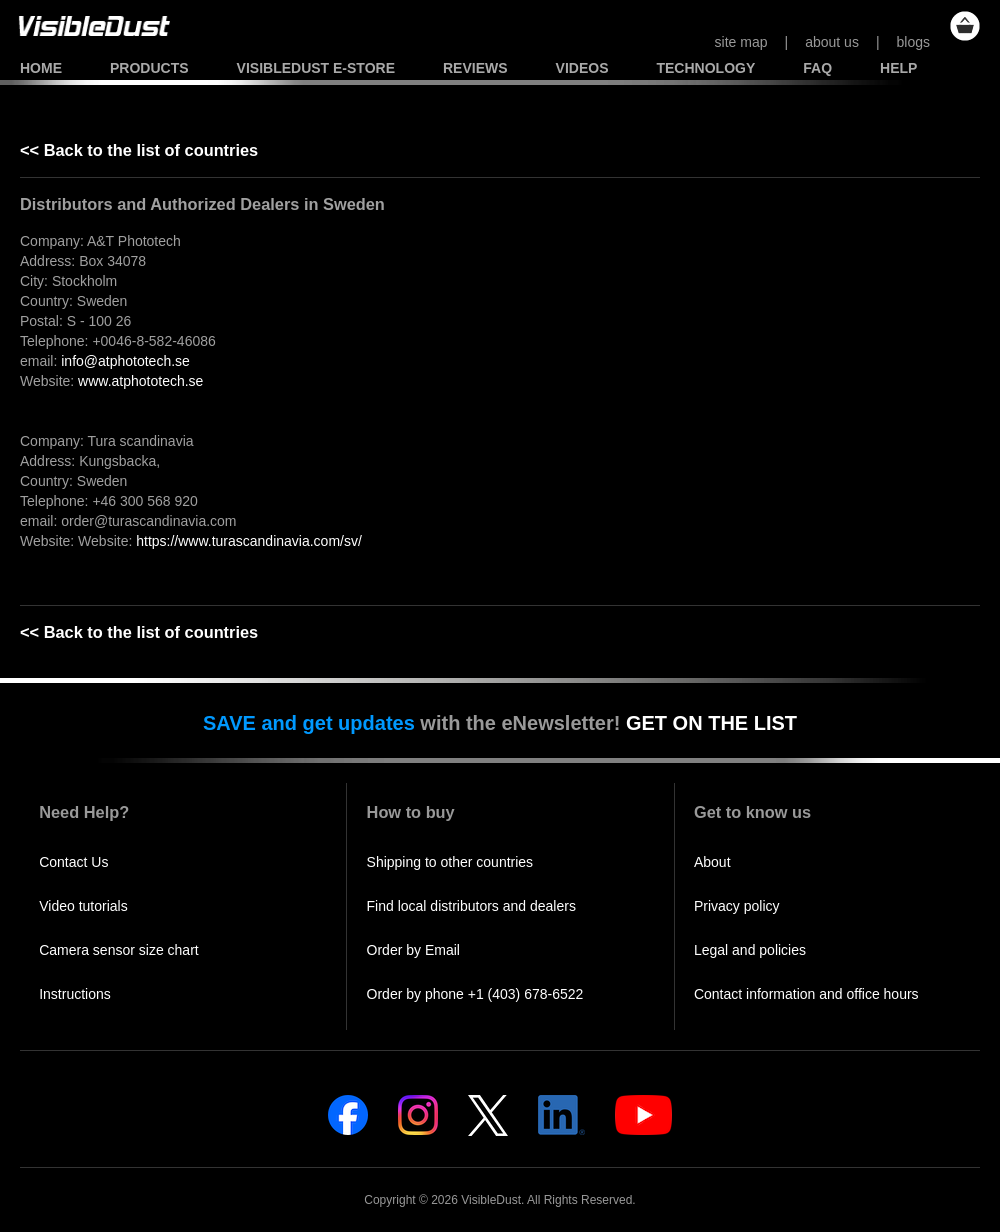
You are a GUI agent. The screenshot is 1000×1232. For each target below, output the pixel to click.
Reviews (475, 68)
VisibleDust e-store (316, 68)
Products (149, 68)
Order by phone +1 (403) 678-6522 (475, 994)
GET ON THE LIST (711, 723)
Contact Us (73, 862)
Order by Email (413, 950)
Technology (705, 68)
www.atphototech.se (140, 381)
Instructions (75, 994)
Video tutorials (83, 906)
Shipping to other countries (450, 862)
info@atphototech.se (125, 361)
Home (41, 68)
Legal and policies (750, 950)
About (712, 862)
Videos (582, 68)
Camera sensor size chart (119, 950)
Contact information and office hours (806, 994)
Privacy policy (737, 906)
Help (898, 68)
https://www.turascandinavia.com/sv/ (249, 541)
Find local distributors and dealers (471, 906)
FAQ (817, 68)
